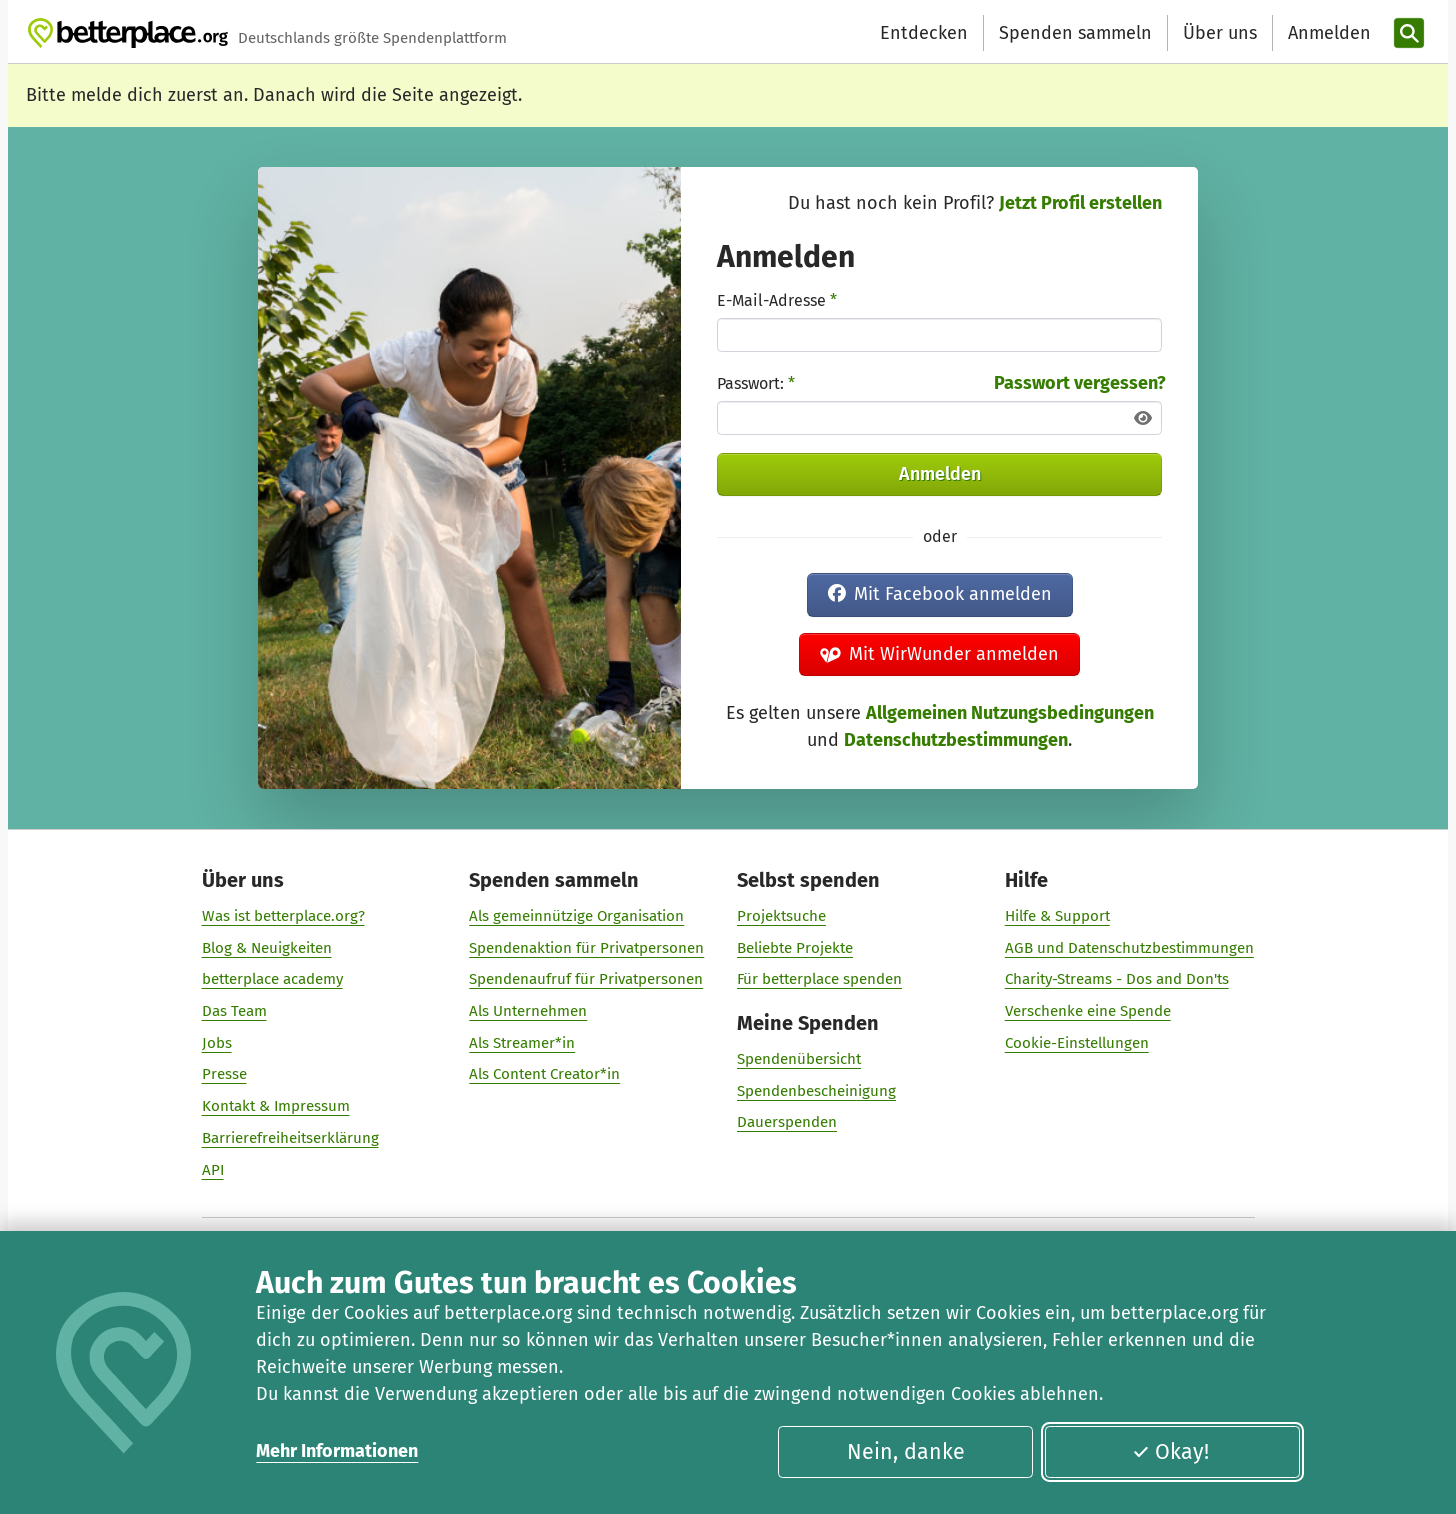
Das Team (234, 1011)
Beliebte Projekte (795, 947)
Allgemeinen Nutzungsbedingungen (1010, 713)
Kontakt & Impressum (276, 1106)
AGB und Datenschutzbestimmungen (1129, 947)
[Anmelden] (1327, 33)
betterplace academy (272, 979)
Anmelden (940, 474)
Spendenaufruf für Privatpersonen (586, 979)
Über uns (1220, 33)
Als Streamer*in (522, 1042)
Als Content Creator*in (544, 1074)
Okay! (1170, 1452)
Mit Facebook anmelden (940, 594)
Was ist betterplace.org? (283, 916)
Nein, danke (906, 1452)
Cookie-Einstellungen (1077, 1042)
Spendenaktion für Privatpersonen (586, 947)
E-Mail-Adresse (777, 300)
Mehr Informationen (337, 1451)
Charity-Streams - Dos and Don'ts (1117, 979)
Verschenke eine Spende (1088, 1011)
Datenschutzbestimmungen (956, 740)
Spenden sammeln (1075, 33)
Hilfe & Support (1057, 916)
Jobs (217, 1042)
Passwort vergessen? (1080, 383)
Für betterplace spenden (819, 979)
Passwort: (756, 383)
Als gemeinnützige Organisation (576, 916)
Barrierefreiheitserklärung (290, 1137)
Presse (224, 1074)
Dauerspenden (787, 1122)
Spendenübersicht (799, 1059)
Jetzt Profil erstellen (1080, 203)
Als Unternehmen (528, 1011)
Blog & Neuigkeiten (267, 947)
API (213, 1169)
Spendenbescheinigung (816, 1090)
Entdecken (924, 33)
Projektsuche (781, 916)
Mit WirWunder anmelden (940, 654)
